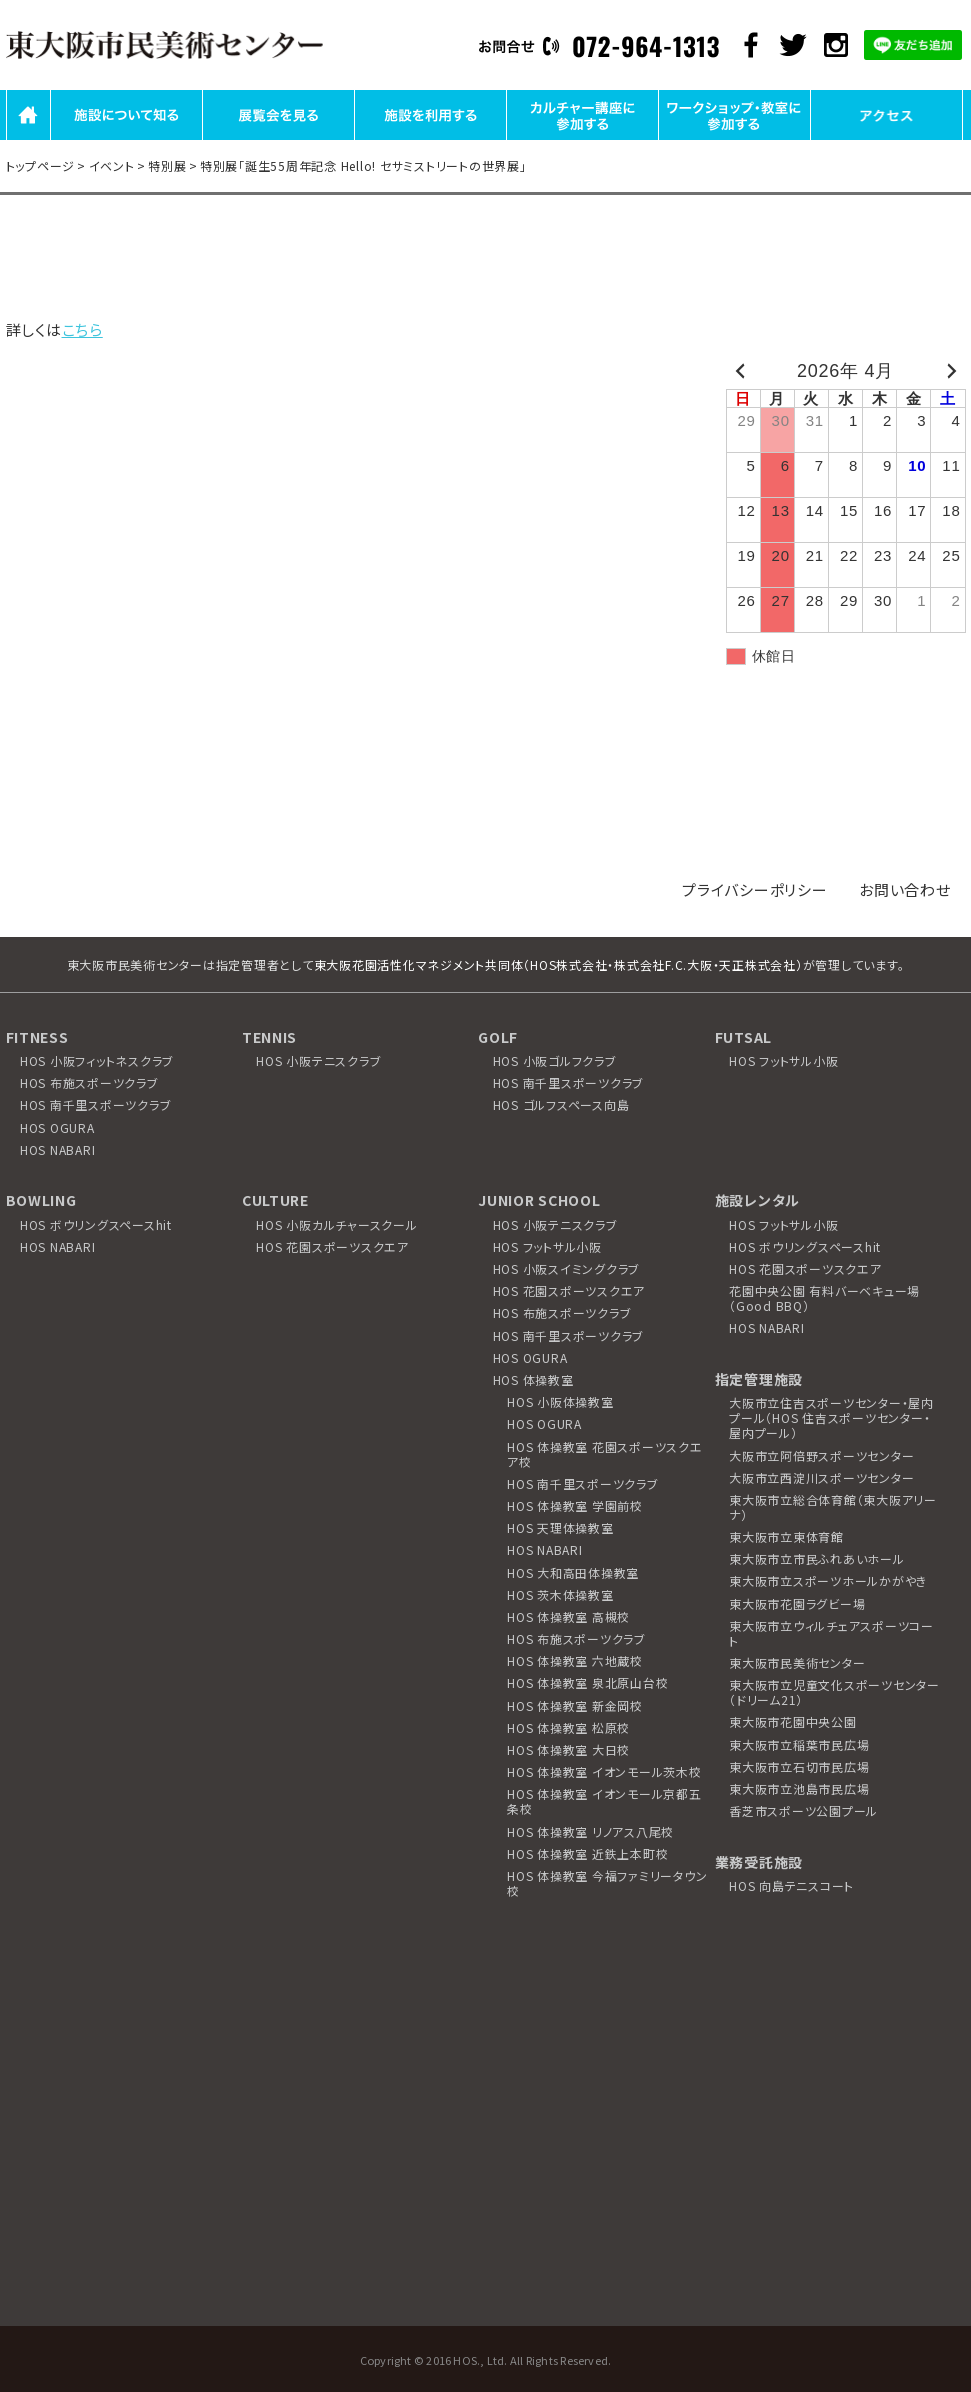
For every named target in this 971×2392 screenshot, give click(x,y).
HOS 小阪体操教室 (560, 1401)
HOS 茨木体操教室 (560, 1594)
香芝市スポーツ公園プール (803, 1810)
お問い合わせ (905, 889)
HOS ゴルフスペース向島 (561, 1104)
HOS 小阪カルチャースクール (336, 1224)
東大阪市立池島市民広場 (799, 1788)
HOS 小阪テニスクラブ (318, 1060)
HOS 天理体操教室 (560, 1527)
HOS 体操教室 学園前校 (575, 1505)
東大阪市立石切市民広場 (799, 1766)
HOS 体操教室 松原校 (568, 1727)
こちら (82, 329)
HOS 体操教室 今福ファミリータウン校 (607, 1883)
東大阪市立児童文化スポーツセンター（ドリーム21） (834, 1692)
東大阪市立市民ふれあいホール (817, 1558)
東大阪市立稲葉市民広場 (799, 1744)
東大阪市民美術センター (797, 1662)
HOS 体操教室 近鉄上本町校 (587, 1853)
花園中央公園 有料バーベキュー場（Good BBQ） (824, 1298)
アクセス (886, 138)
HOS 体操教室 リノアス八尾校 (590, 1831)
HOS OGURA (57, 1127)
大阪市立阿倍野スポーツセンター (821, 1455)
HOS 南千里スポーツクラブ (96, 1104)
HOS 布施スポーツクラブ (89, 1082)
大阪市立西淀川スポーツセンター (821, 1477)
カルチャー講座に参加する (582, 138)
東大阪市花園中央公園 (793, 1721)
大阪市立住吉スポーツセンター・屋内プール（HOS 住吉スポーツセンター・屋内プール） (831, 1417)
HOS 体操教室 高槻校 (568, 1616)
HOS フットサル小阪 (783, 1060)
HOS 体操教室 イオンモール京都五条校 (604, 1801)
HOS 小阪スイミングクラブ (567, 1268)
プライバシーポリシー (755, 889)
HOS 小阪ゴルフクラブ (555, 1060)
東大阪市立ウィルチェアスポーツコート (831, 1633)
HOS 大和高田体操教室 (573, 1572)
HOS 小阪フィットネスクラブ (97, 1060)
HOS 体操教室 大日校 (568, 1749)
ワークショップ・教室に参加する (734, 138)
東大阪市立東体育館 (786, 1536)
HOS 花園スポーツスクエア (332, 1246)
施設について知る (126, 138)
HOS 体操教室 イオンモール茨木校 (604, 1771)
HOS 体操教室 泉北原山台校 (587, 1682)
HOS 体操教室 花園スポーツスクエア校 (605, 1454)
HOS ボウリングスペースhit (96, 1224)
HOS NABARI (58, 1149)
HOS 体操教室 (533, 1379)
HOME (28, 138)
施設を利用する (430, 138)
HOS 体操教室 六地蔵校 (575, 1660)
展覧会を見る (278, 138)
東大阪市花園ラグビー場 (797, 1603)
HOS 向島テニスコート (791, 1885)
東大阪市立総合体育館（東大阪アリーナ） (833, 1507)
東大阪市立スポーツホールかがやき (828, 1580)
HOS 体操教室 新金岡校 (575, 1705)
